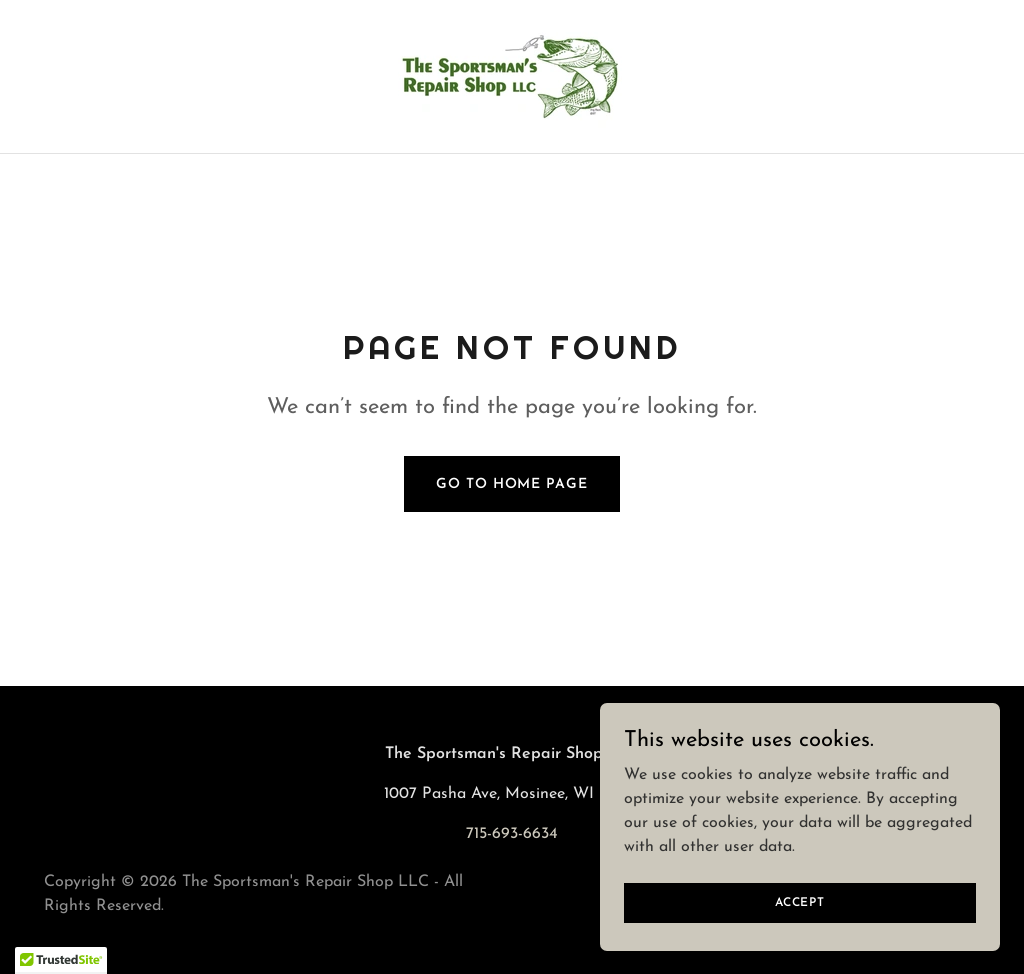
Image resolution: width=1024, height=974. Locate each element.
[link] (512, 76)
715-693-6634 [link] (512, 834)
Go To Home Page (511, 484)
